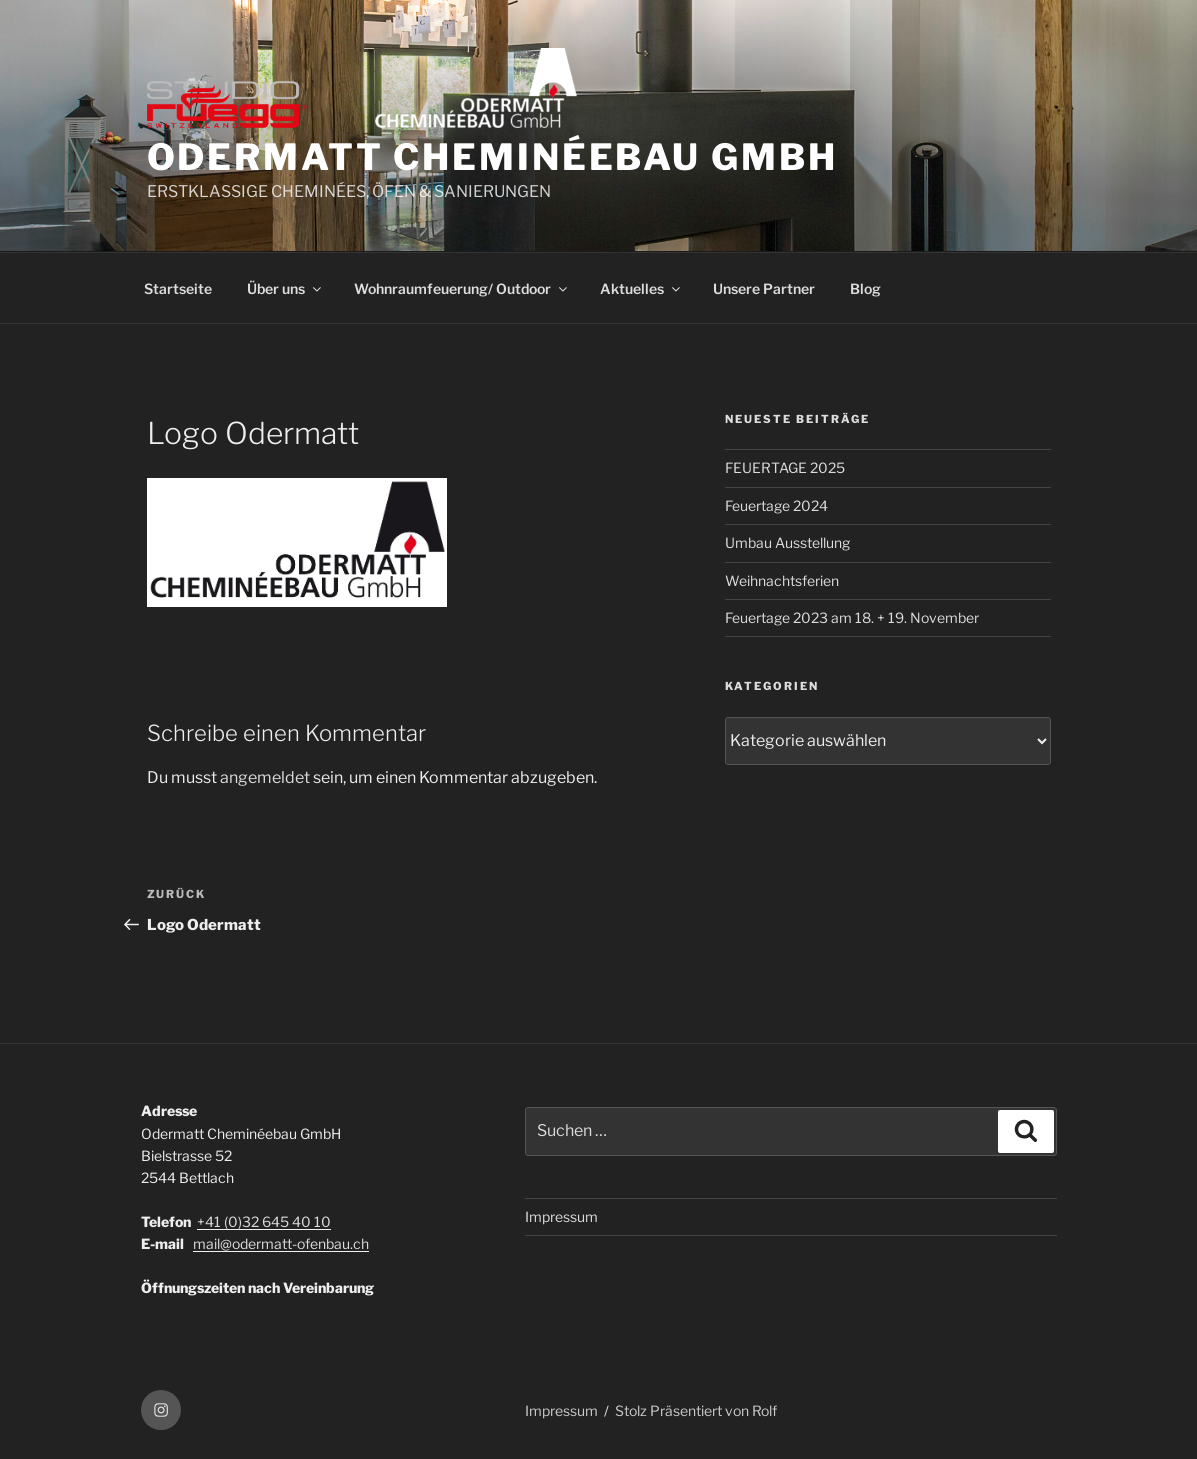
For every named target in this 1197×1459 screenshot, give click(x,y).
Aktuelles (641, 288)
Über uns (285, 288)
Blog (865, 288)
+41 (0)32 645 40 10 (264, 1221)
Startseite (178, 288)
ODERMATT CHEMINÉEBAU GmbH (492, 157)
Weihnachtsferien (782, 580)
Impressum (561, 1216)
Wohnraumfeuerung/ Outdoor (462, 288)
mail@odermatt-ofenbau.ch (281, 1243)
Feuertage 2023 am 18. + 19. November (852, 617)
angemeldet (265, 777)
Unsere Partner (764, 288)
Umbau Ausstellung (787, 542)
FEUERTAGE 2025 (785, 467)
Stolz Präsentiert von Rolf (696, 1410)
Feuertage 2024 (776, 505)
